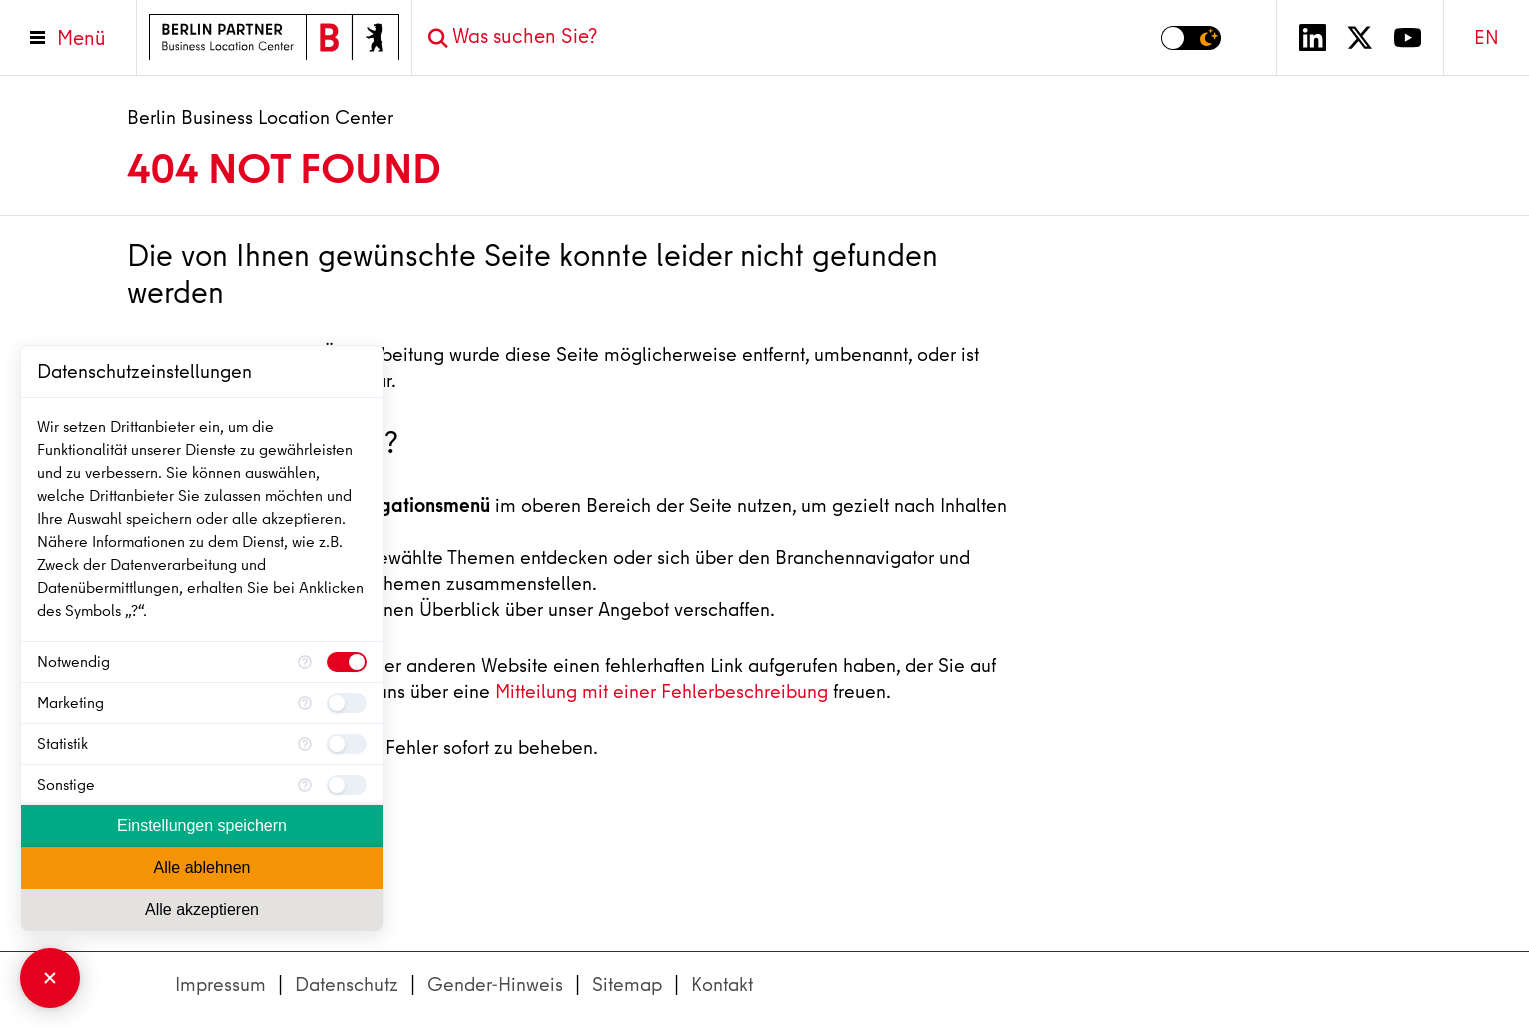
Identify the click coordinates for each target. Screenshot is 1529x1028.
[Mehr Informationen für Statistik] (305, 744)
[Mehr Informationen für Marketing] (305, 703)
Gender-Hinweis (495, 984)
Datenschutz (346, 984)
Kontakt (722, 984)
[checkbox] (347, 662)
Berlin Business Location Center (260, 117)
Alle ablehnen (202, 867)
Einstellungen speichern (202, 825)
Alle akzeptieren (202, 909)
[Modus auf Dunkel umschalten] (1191, 38)
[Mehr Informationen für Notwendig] (305, 662)
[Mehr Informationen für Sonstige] (305, 785)
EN (1486, 37)
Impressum (220, 984)
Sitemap (627, 984)
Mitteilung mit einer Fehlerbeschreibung (661, 691)
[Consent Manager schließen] (50, 978)
